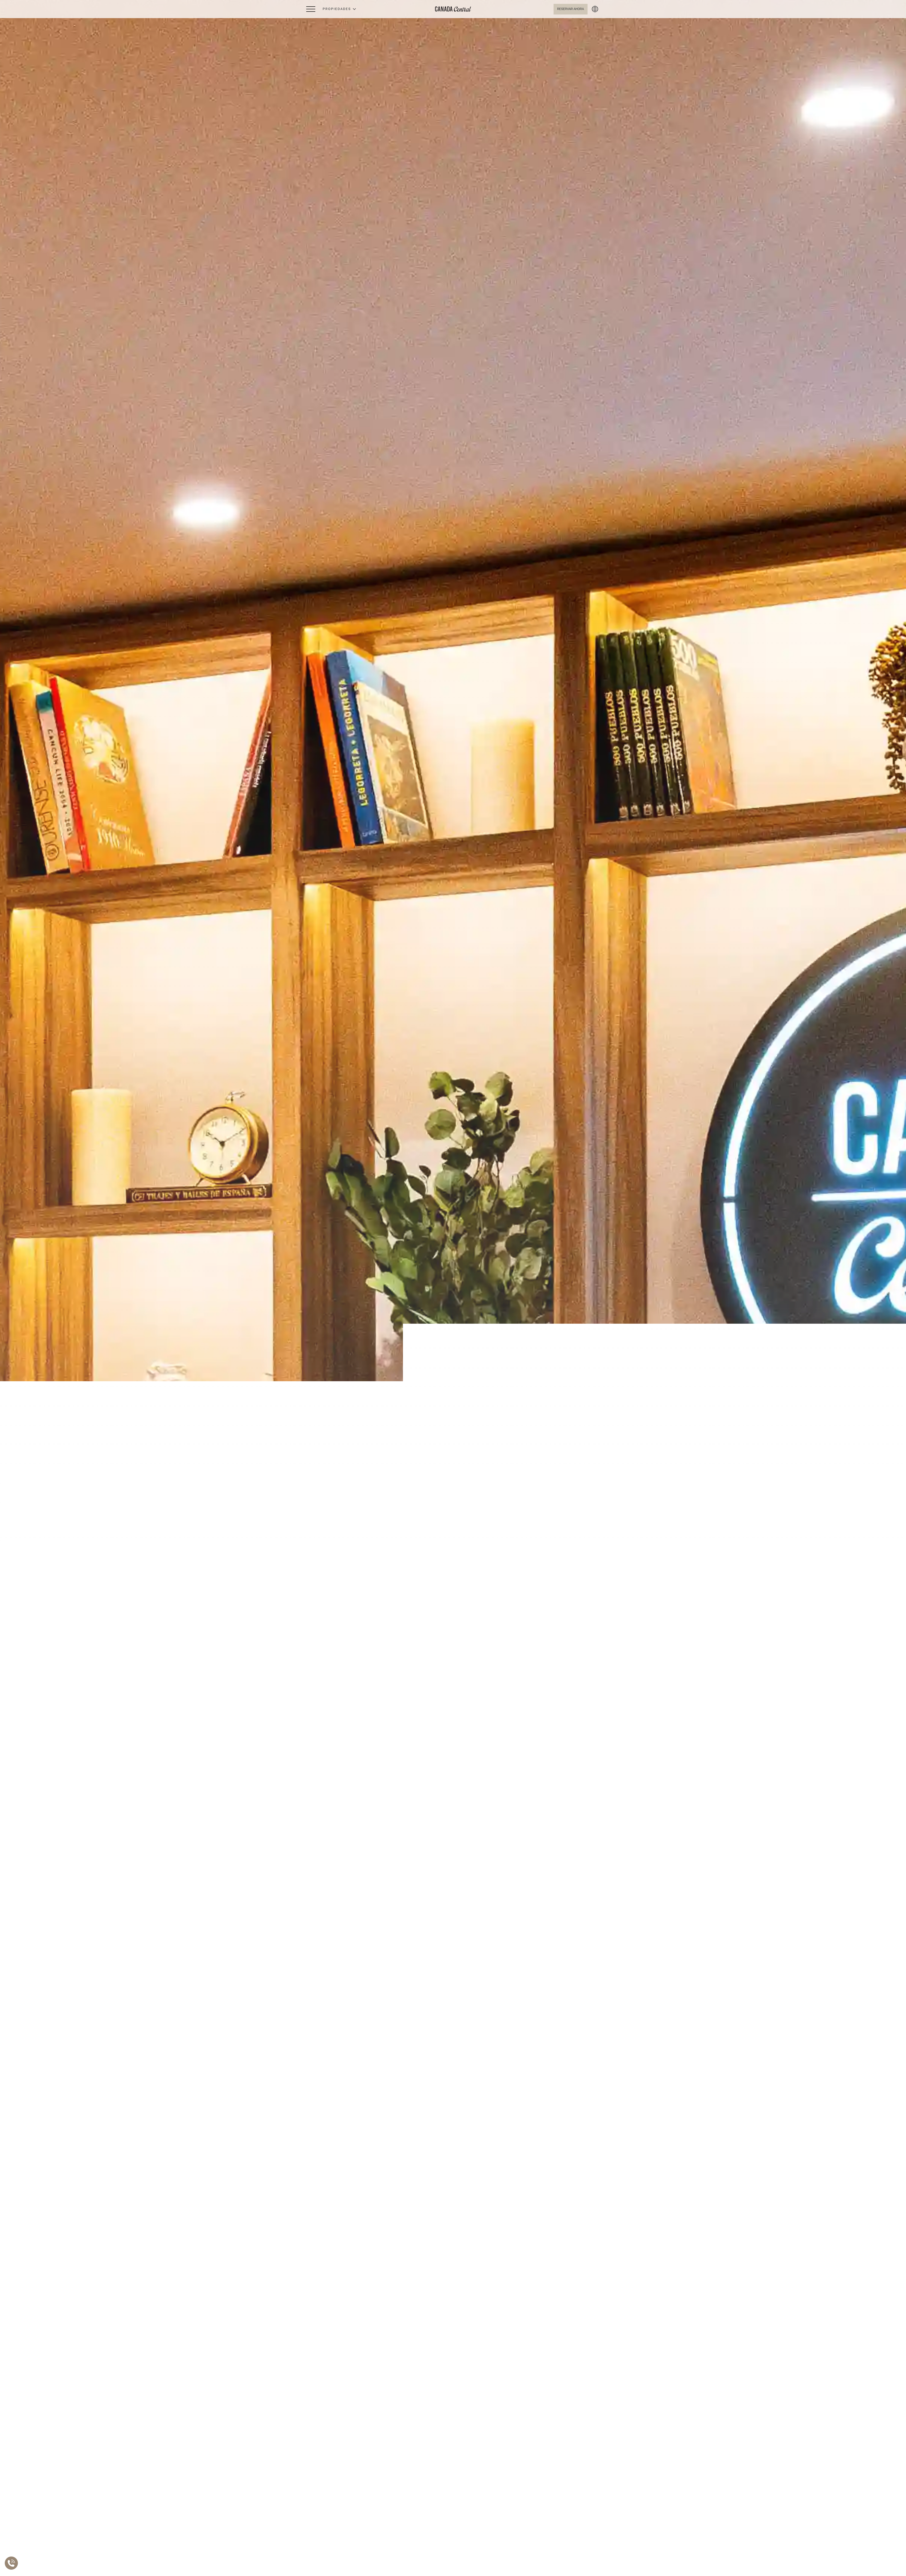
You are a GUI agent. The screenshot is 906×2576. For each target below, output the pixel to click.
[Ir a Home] (453, 9)
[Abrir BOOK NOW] (571, 9)
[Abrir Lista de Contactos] (12, 2563)
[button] (339, 9)
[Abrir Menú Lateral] (310, 9)
